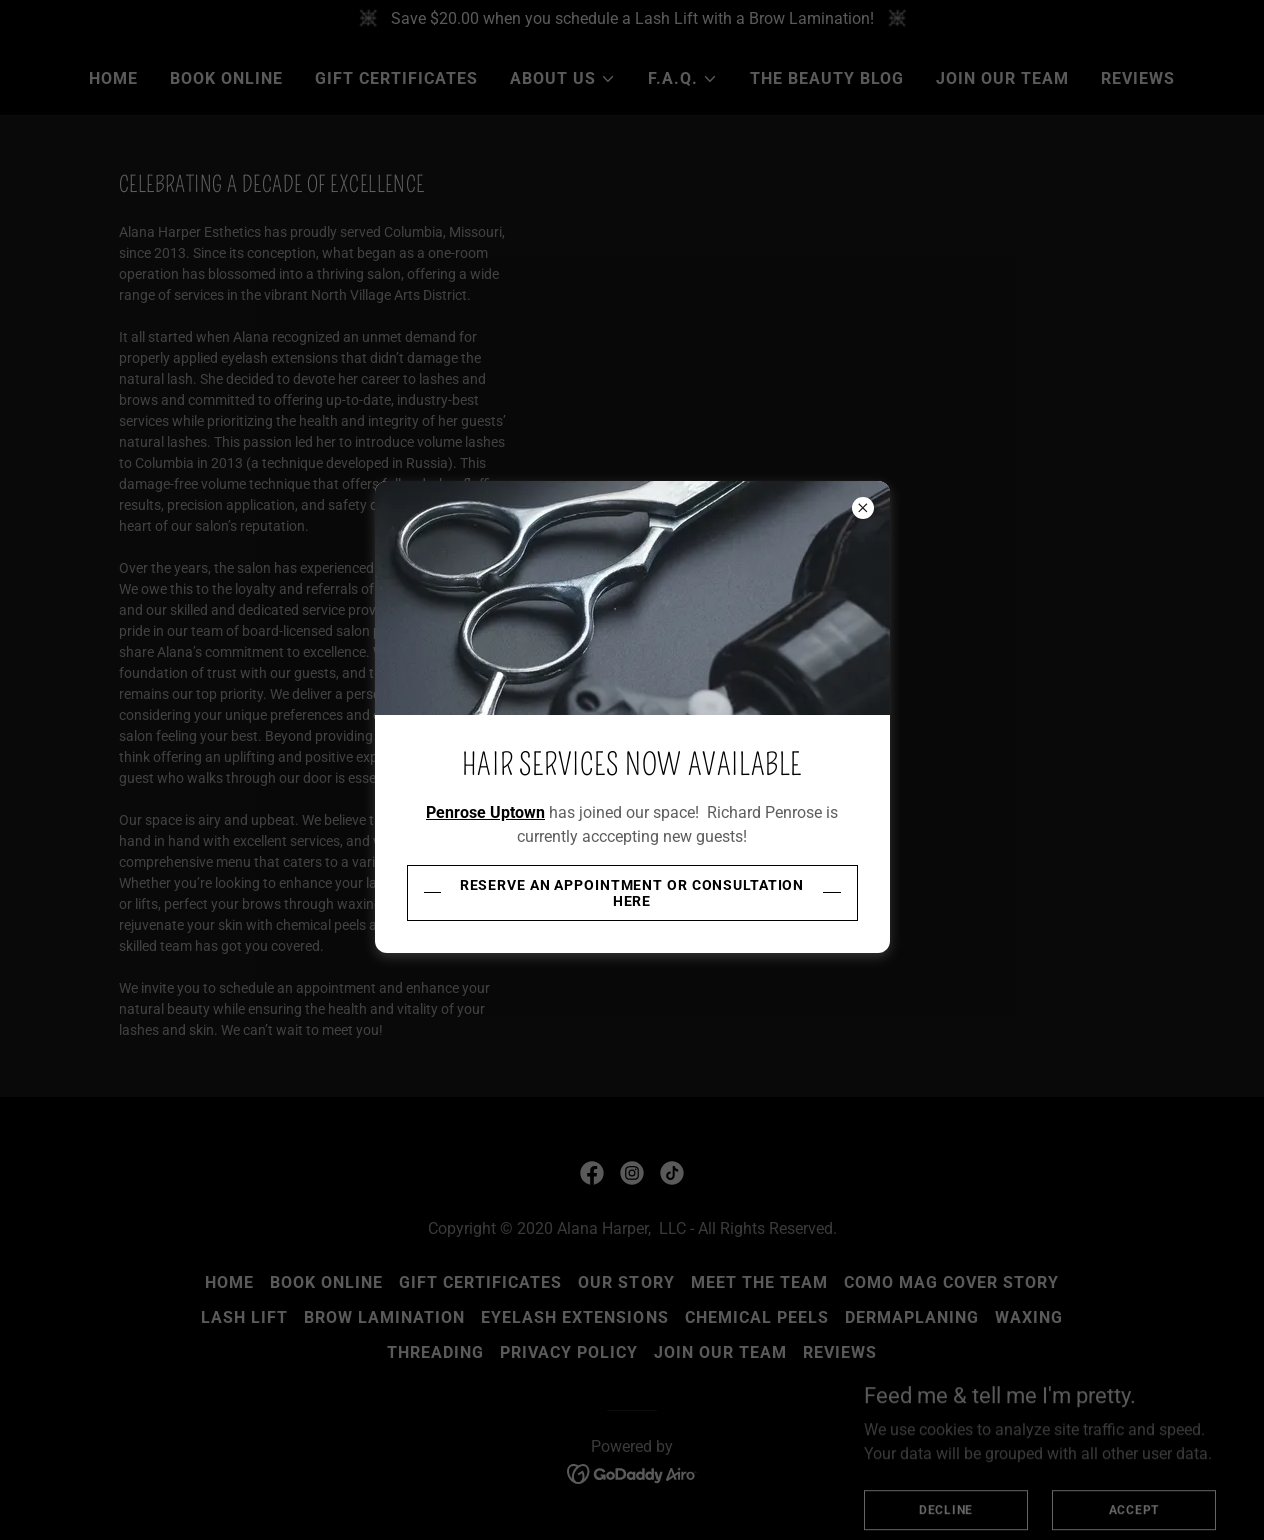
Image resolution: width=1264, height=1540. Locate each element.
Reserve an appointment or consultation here (632, 893)
